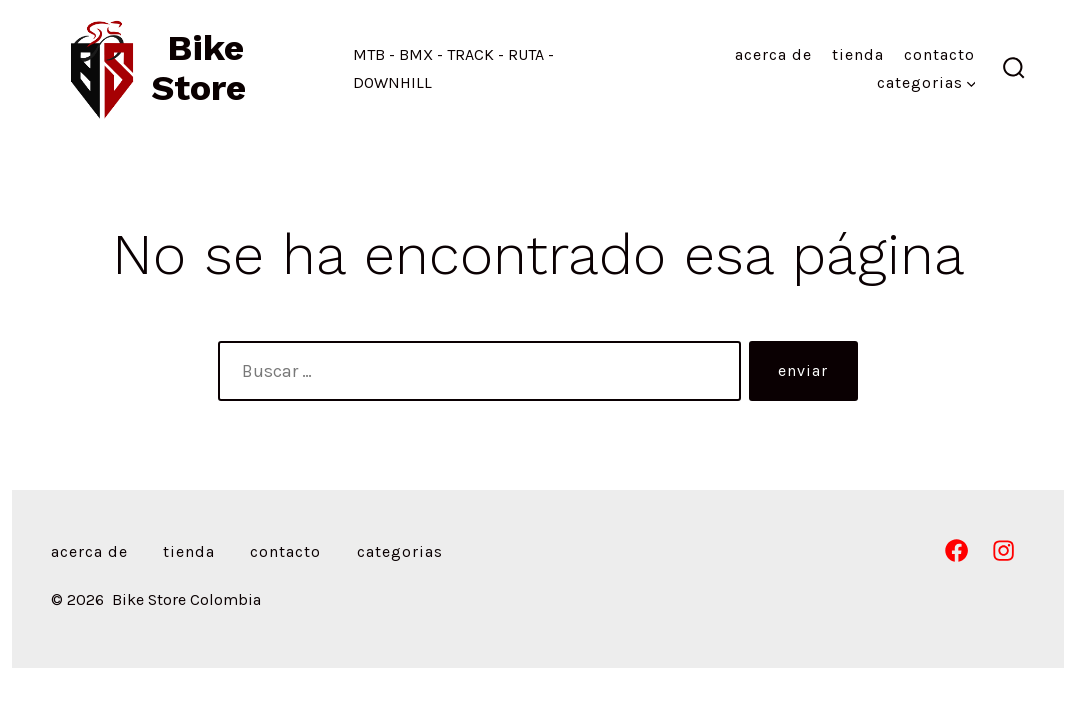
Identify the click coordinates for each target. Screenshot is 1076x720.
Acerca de (773, 54)
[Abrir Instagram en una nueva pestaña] (1003, 550)
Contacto (939, 54)
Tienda (858, 54)
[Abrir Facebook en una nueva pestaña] (956, 550)
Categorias (926, 82)
